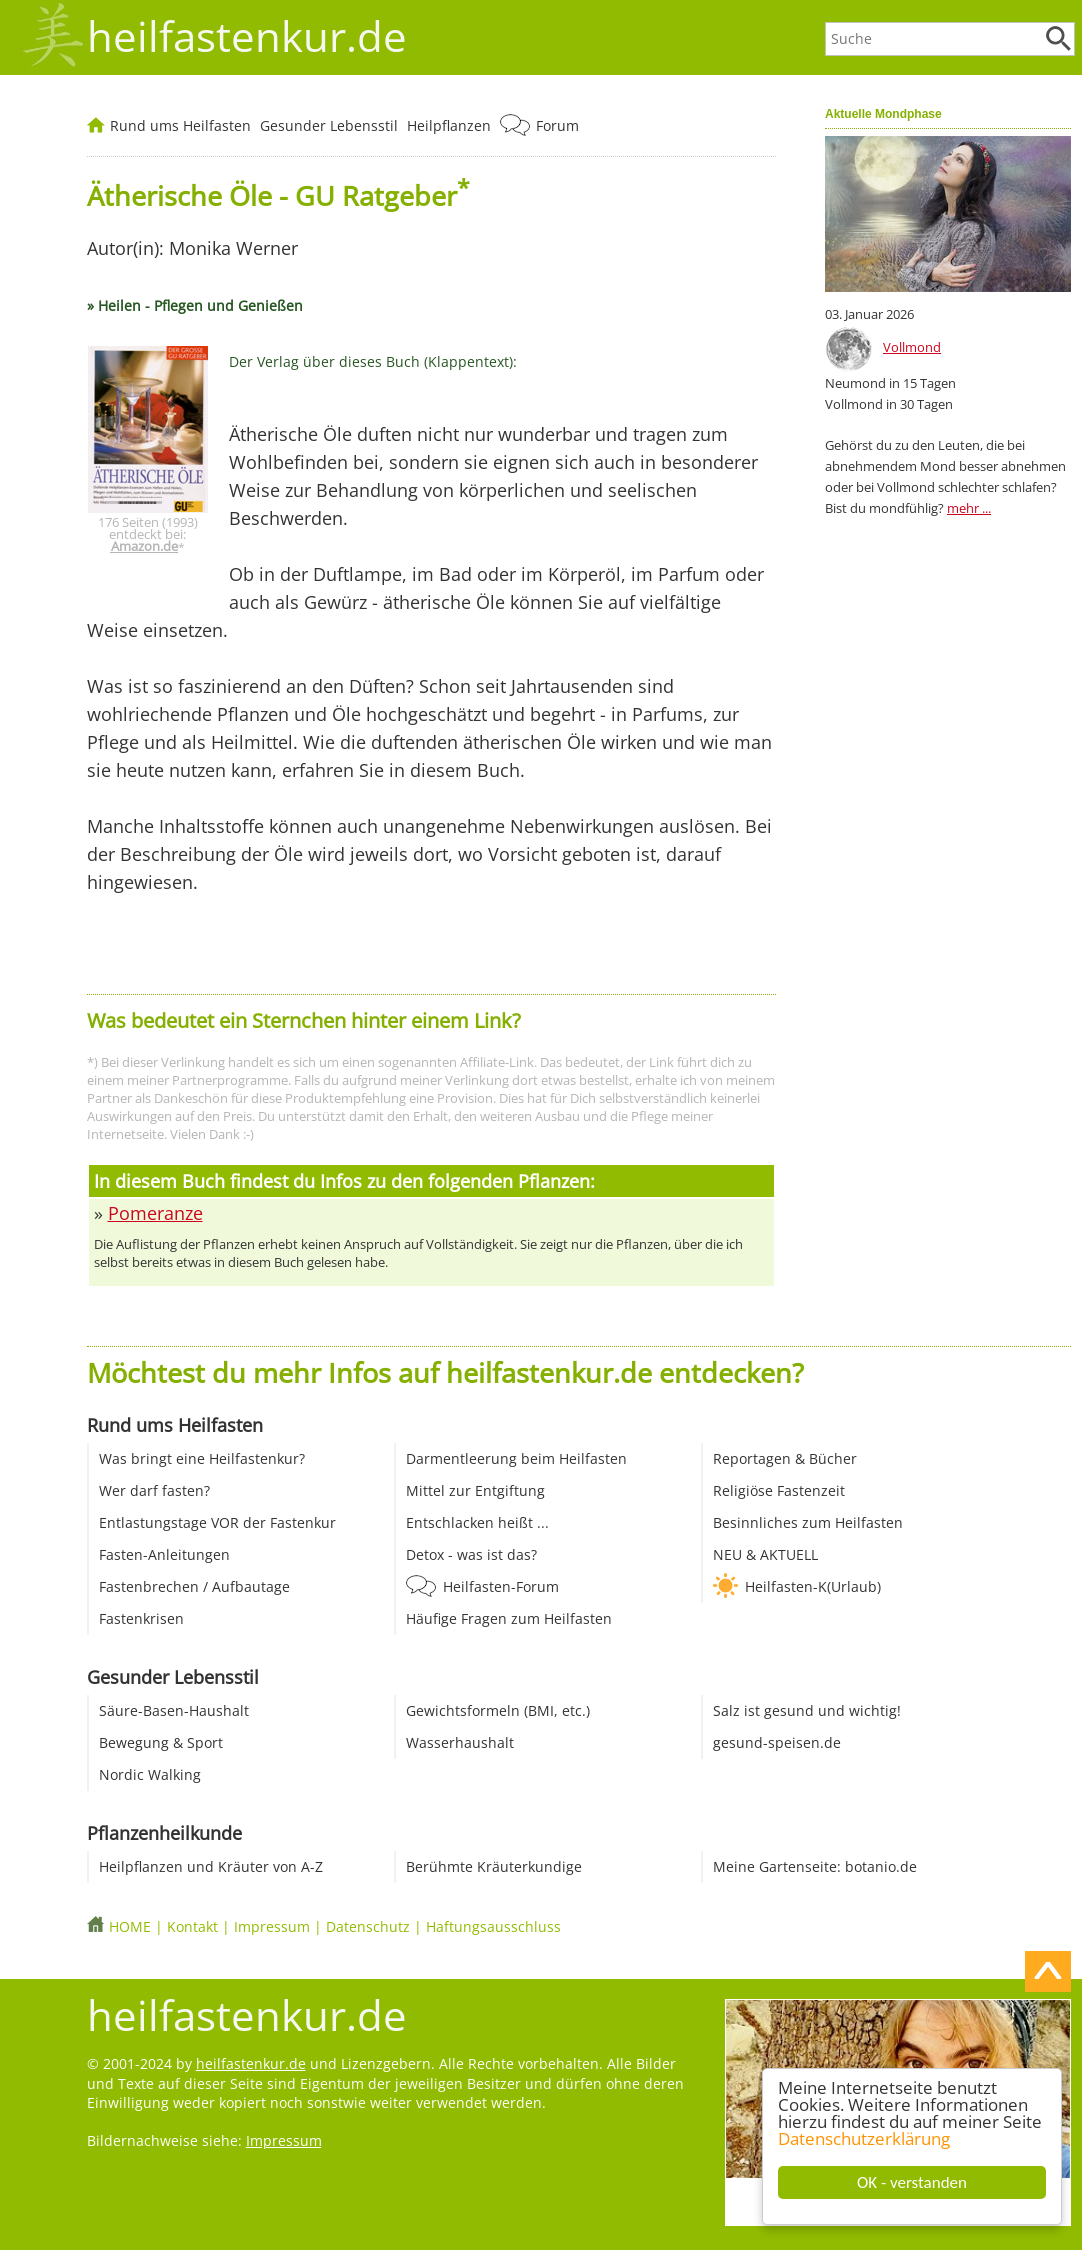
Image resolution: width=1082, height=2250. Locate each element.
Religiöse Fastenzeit (779, 1490)
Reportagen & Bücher (785, 1458)
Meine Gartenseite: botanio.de (815, 1866)
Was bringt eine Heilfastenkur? (202, 1458)
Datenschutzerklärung (864, 2138)
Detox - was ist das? (471, 1554)
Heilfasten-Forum (501, 1586)
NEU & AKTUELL (765, 1554)
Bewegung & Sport (161, 1742)
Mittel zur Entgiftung (475, 1490)
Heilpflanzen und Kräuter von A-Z (211, 1866)
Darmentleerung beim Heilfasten (516, 1458)
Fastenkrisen (141, 1618)
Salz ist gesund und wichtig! (807, 1710)
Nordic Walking (150, 1774)
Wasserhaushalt (460, 1742)
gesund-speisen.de (777, 1742)
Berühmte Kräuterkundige (494, 1866)
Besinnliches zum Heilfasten (808, 1522)
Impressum (272, 1926)
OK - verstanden (912, 2182)
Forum (557, 125)
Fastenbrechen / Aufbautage (194, 1586)
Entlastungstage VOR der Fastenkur (217, 1522)
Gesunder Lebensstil (329, 125)
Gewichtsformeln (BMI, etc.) (498, 1710)
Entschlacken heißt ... (477, 1522)
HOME (130, 1926)
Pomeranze (155, 1213)
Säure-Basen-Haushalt (174, 1710)
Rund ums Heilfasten (180, 125)
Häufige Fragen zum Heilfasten (509, 1618)
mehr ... (969, 508)
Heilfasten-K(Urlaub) (813, 1586)
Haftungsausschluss (493, 1926)
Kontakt (192, 1926)
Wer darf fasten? (154, 1490)
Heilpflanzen (449, 125)
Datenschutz (368, 1926)
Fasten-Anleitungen (164, 1554)
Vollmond (912, 347)
